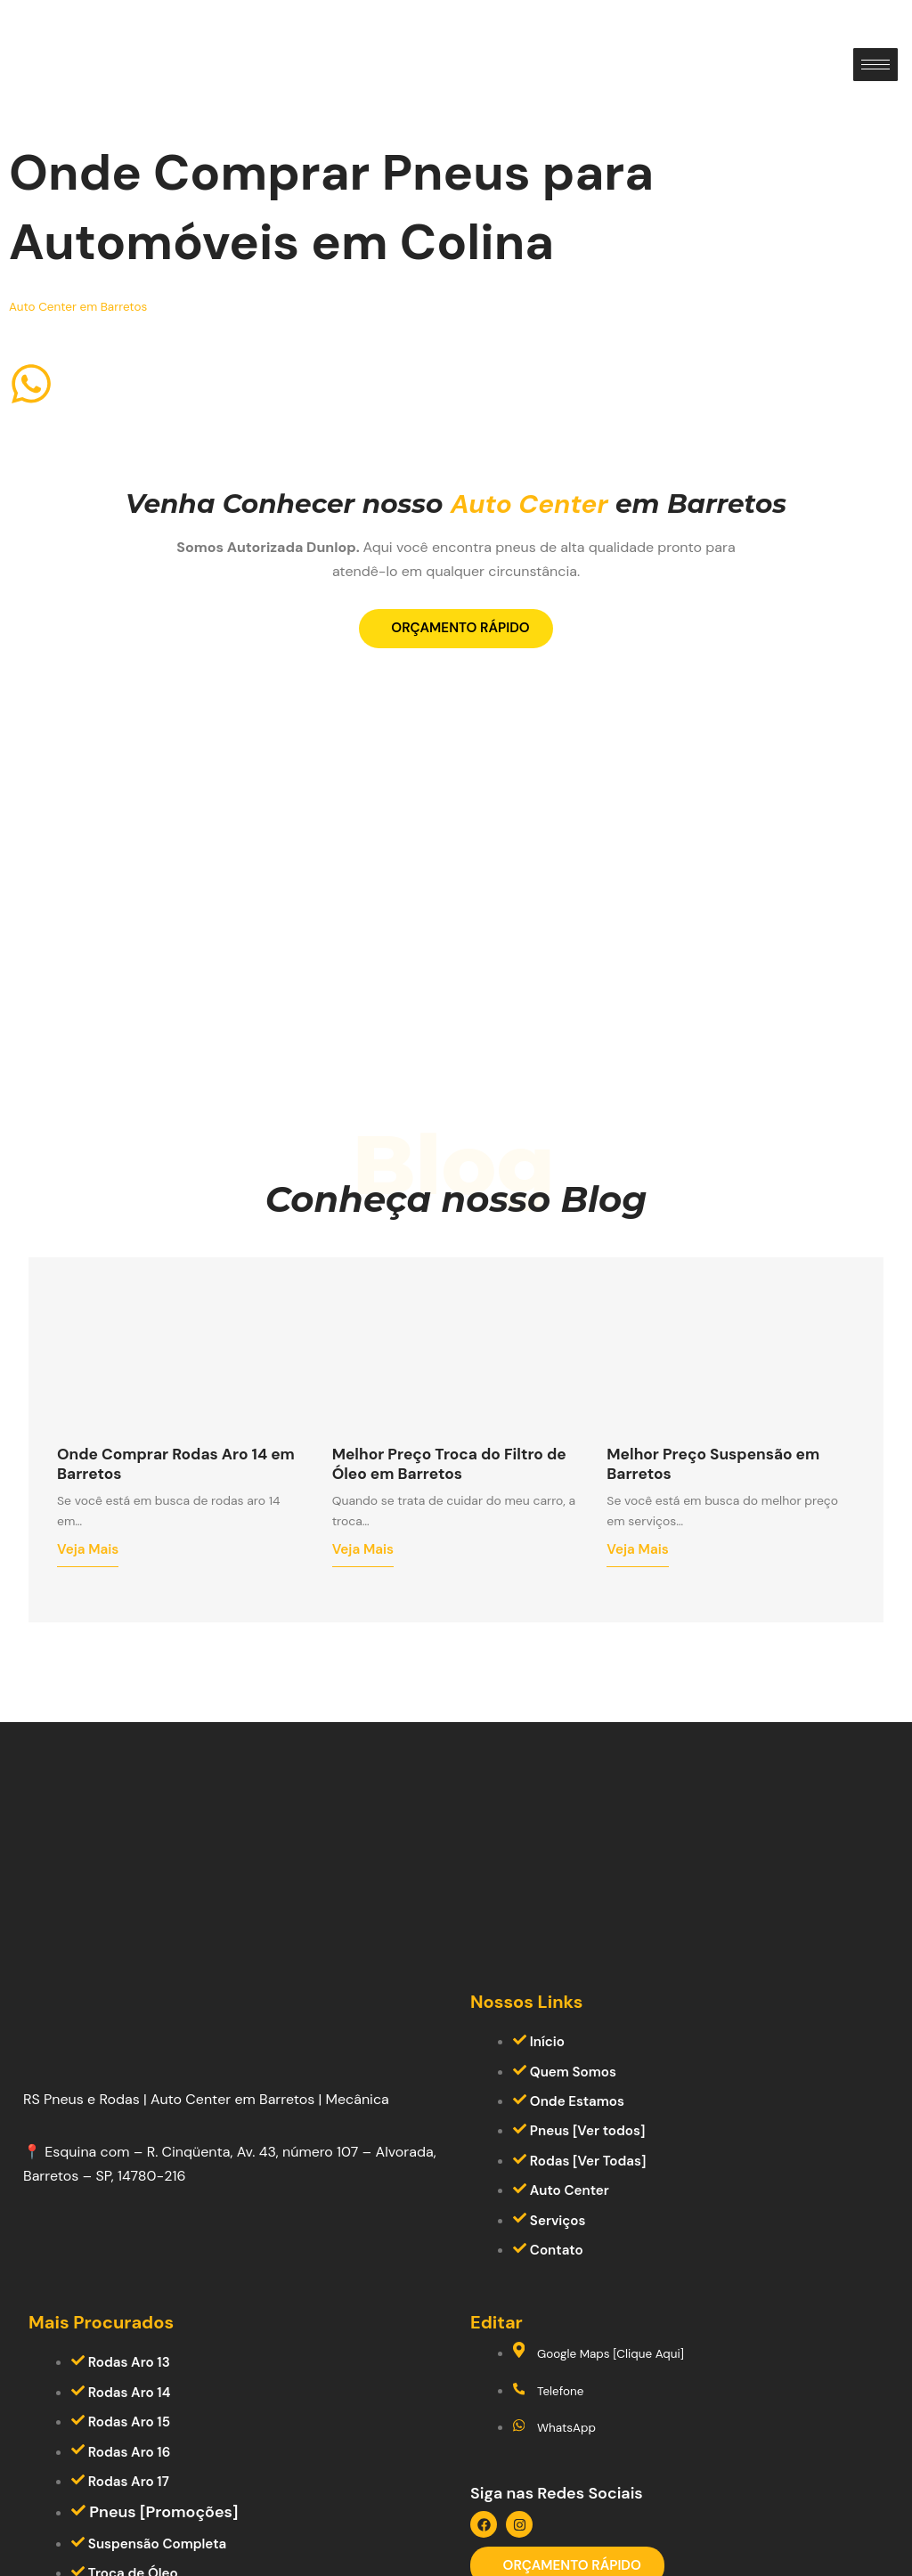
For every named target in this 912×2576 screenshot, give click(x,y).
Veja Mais (91, 1611)
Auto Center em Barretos (91, 306)
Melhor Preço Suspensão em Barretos (730, 1516)
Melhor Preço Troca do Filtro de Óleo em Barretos (454, 1516)
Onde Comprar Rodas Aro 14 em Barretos (178, 1516)
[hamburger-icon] (875, 64)
